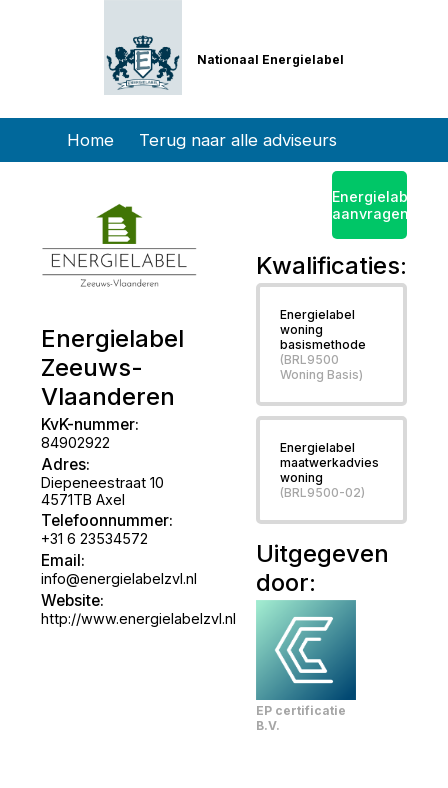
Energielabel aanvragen (370, 205)
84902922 (75, 442)
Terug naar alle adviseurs (238, 140)
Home (90, 140)
